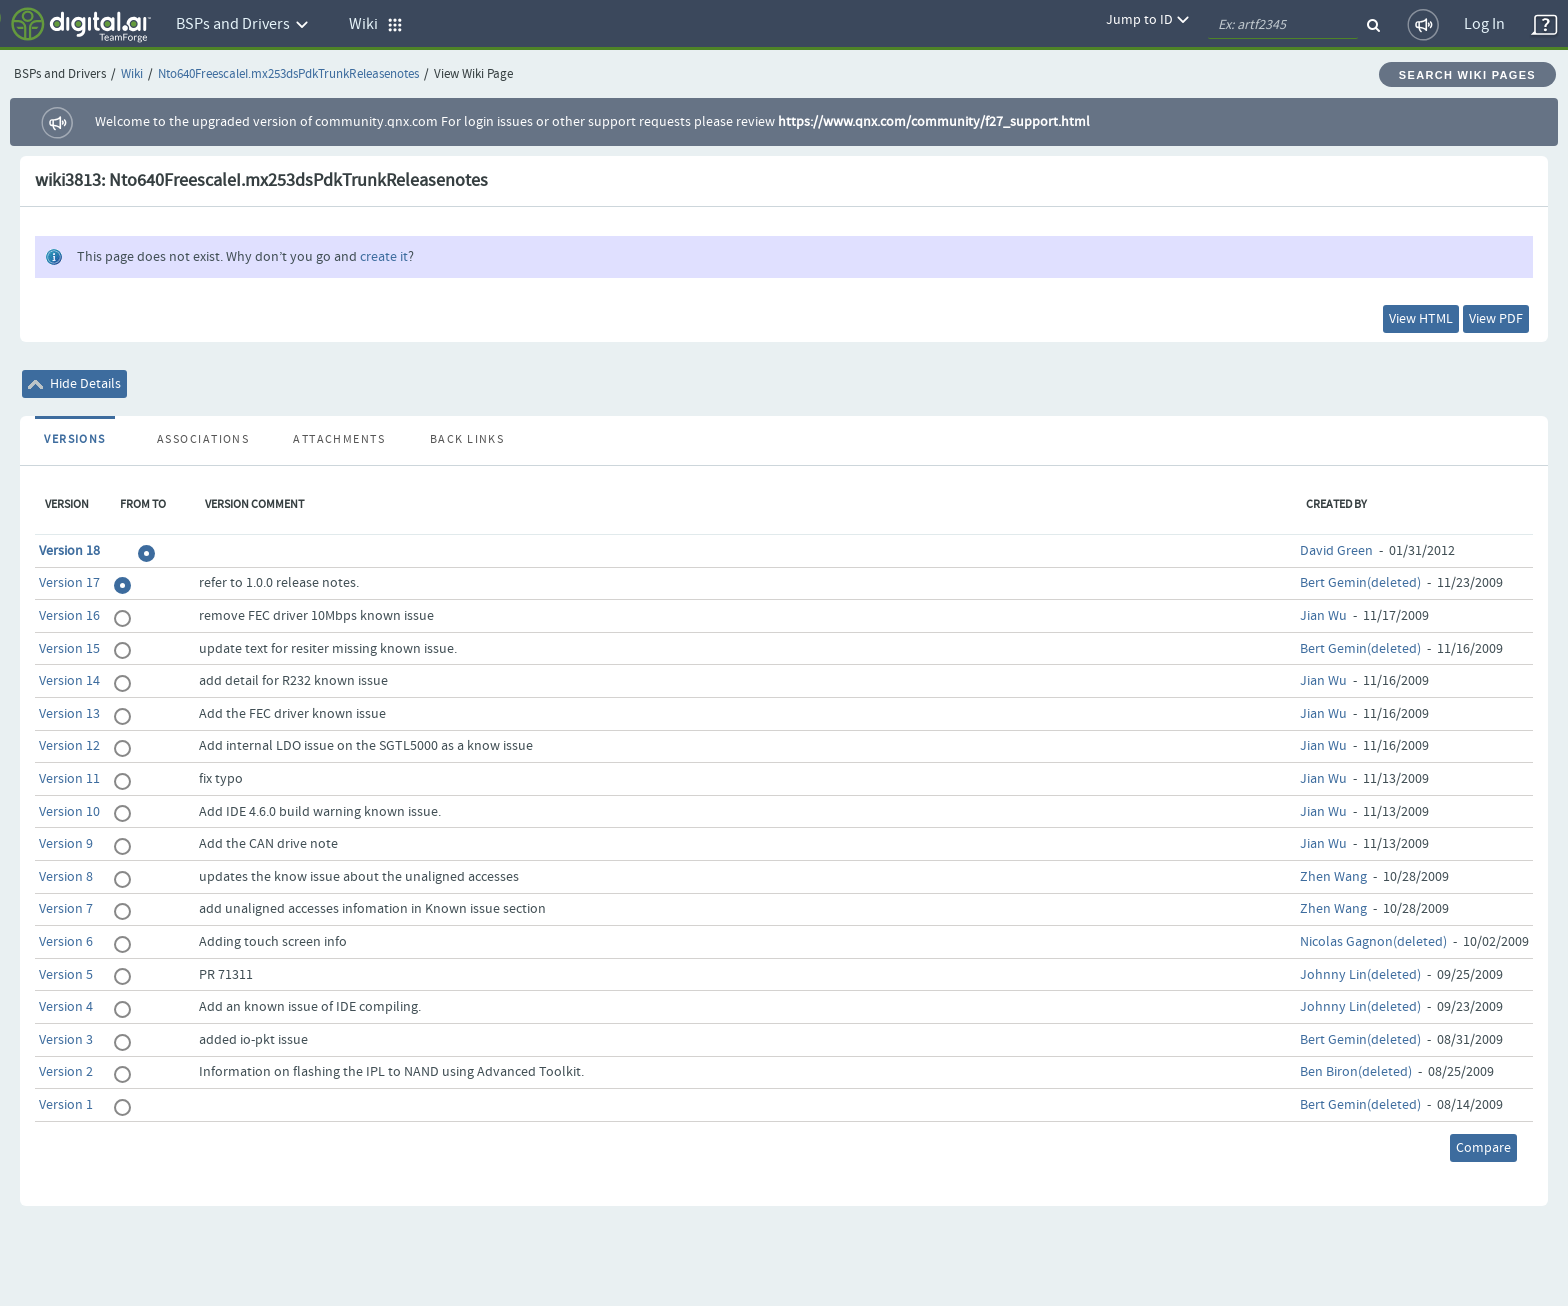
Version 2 (66, 1072)
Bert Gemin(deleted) (1360, 583)
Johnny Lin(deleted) (1360, 975)
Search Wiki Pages (1467, 75)
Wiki (132, 74)
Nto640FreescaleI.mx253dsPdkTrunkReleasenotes (288, 74)
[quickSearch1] (1283, 25)
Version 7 (66, 909)
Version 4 (66, 1007)
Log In (1484, 24)
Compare (1483, 1148)
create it (384, 257)
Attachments (339, 440)
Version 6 (66, 942)
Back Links (467, 440)
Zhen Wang (1333, 877)
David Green (1336, 551)
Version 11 (69, 779)
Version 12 (69, 746)
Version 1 (66, 1105)
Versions (75, 440)
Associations (203, 440)
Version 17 (69, 583)
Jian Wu (1323, 616)
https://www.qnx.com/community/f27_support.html (934, 122)
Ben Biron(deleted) (1356, 1072)
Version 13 (69, 714)
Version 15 (69, 649)
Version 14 (69, 681)
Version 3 (66, 1040)
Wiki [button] (376, 24)
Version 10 (69, 812)
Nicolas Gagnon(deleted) (1373, 942)
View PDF (1496, 319)
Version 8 (66, 877)
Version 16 (69, 616)
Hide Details (74, 384)
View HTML (1421, 319)
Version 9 (66, 844)
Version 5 (66, 975)
